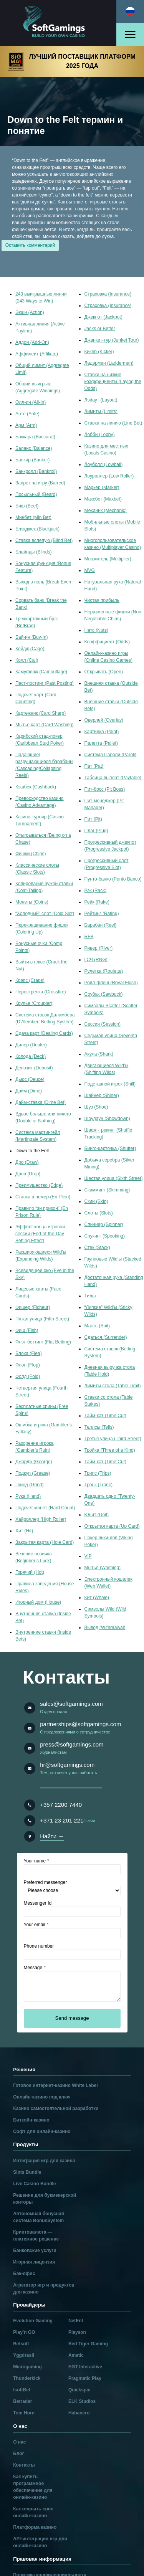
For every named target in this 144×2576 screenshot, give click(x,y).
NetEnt (75, 2320)
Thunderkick (26, 2378)
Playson (77, 2332)
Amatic (76, 2355)
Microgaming (27, 2366)
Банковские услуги (34, 2250)
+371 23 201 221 (61, 1820)
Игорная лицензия (34, 2262)
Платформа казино (34, 2527)
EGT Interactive (85, 2366)
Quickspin (79, 2390)
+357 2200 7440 (61, 1804)
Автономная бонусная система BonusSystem (38, 2217)
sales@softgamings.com (71, 1703)
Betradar (22, 2401)
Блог (18, 2453)
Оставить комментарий (30, 245)
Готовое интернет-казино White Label (55, 2085)
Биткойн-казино (31, 2120)
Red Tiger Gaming (88, 2343)
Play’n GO (24, 2332)
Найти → (52, 1836)
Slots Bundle (27, 2172)
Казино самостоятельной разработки (55, 2108)
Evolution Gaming (33, 2320)
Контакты (24, 2465)
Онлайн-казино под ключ (41, 2097)
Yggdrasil (23, 2355)
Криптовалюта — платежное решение (36, 2235)
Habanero (78, 2413)
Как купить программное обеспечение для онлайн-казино (32, 2487)
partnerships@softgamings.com (80, 1724)
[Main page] (58, 23)
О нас (19, 2442)
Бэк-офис (24, 2273)
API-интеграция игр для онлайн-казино (40, 2542)
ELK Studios (82, 2401)
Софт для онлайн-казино (41, 2131)
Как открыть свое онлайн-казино (33, 2512)
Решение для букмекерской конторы (44, 2199)
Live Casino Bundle (34, 2183)
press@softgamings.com (71, 1744)
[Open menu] (130, 34)
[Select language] (130, 11)
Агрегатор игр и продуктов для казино (43, 2288)
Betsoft (21, 2343)
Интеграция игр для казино (44, 2160)
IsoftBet (21, 2390)
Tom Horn (24, 2413)
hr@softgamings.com (67, 1764)
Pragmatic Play (84, 2378)
